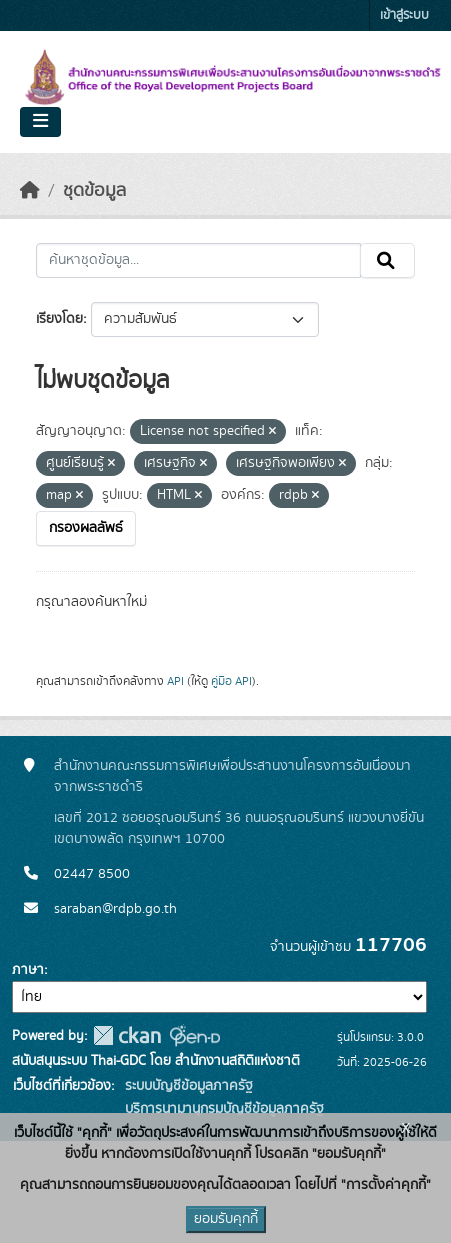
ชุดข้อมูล (94, 191)
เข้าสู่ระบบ (404, 15)
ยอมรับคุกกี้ (226, 1219)
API (175, 681)
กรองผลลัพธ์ (86, 528)
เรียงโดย (59, 319)
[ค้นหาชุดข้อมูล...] (198, 261)
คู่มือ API (231, 681)
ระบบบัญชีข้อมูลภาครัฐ (187, 1086)
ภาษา (28, 970)
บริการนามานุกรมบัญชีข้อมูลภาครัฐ (222, 1109)
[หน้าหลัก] (30, 191)
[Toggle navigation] (40, 122)
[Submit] (387, 261)
